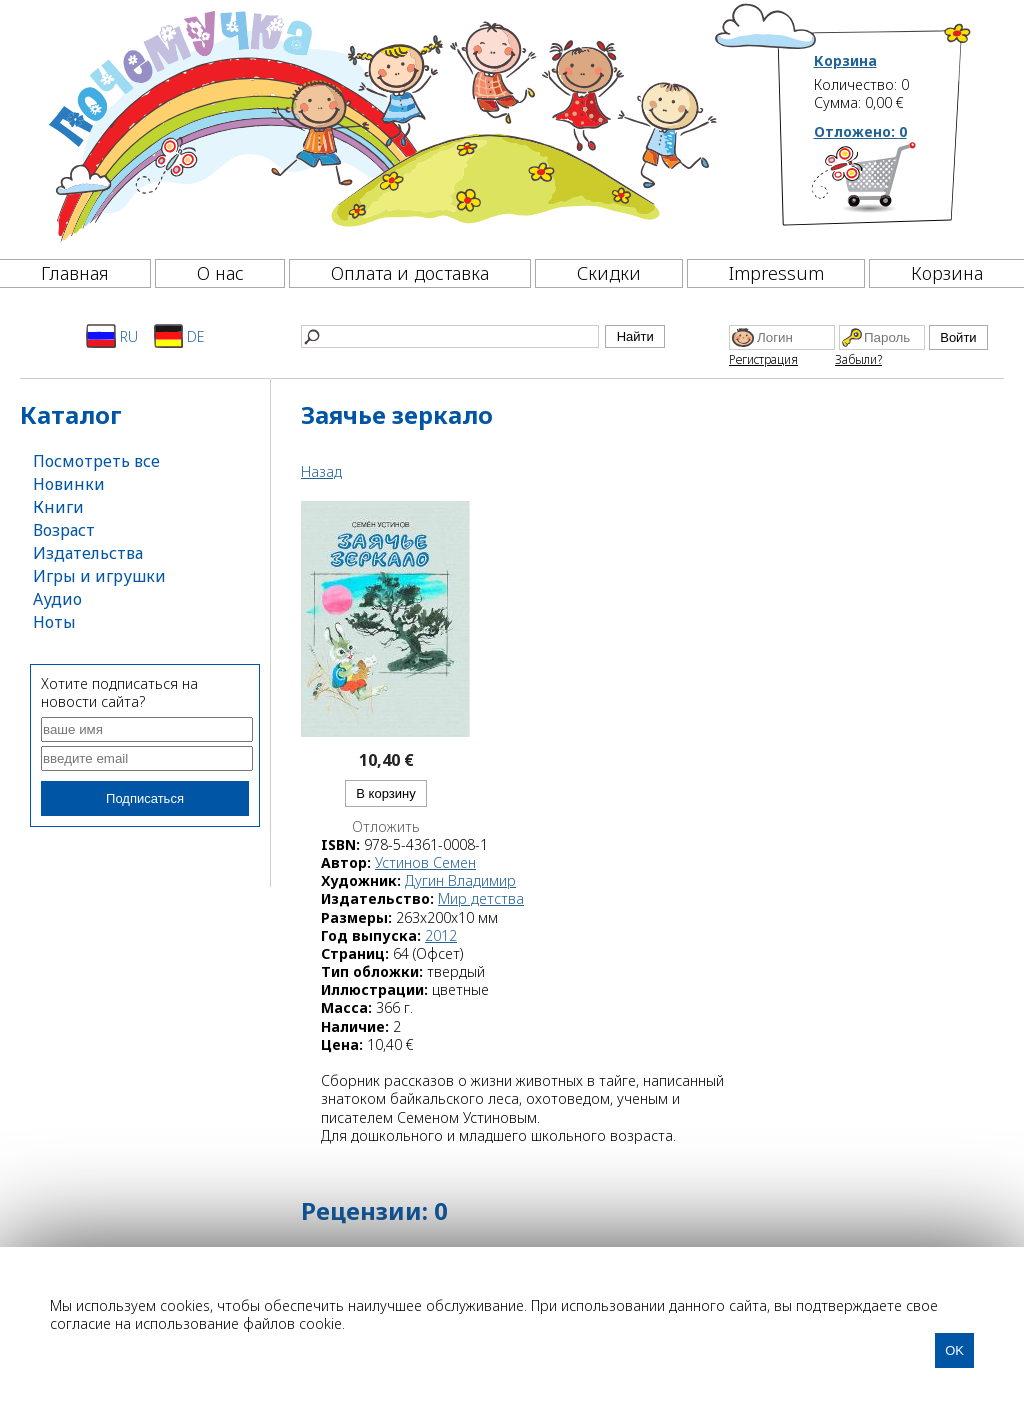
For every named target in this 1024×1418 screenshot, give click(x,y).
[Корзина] (893, 185)
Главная (75, 273)
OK (954, 1350)
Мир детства (481, 898)
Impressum (776, 273)
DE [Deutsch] (179, 336)
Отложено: (860, 131)
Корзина (845, 61)
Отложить (386, 827)
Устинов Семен (425, 862)
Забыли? (858, 359)
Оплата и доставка (410, 273)
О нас (220, 273)
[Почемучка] (380, 124)
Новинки (69, 484)
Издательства (88, 553)
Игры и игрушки (99, 576)
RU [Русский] (112, 336)
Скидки (609, 273)
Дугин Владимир (460, 880)
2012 (441, 935)
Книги (58, 507)
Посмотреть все (96, 461)
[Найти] (450, 336)
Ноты (54, 622)
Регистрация (763, 359)
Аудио (57, 599)
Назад (321, 471)
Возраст (64, 530)
